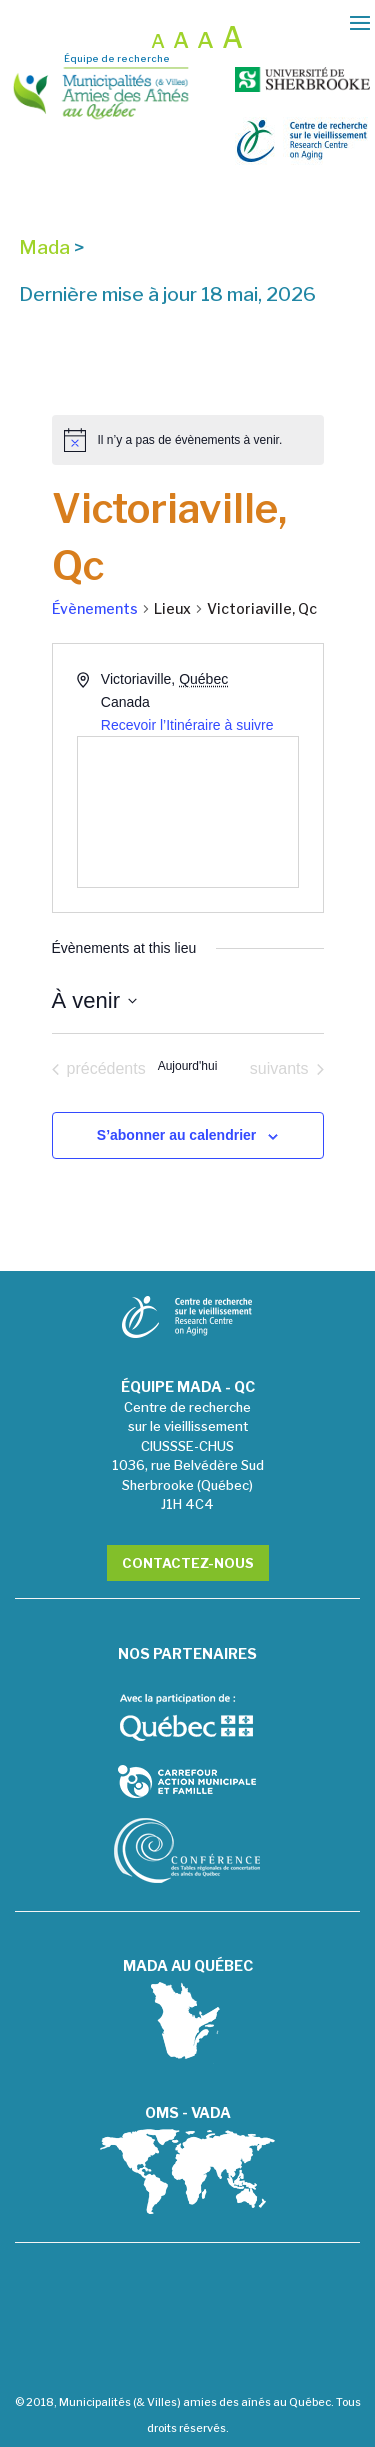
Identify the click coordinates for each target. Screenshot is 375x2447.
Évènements (95, 608)
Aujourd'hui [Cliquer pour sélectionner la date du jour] (188, 1066)
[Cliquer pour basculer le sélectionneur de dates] (94, 1000)
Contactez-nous (188, 1563)
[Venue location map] (188, 812)
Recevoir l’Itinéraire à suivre (187, 725)
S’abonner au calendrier (177, 1135)
